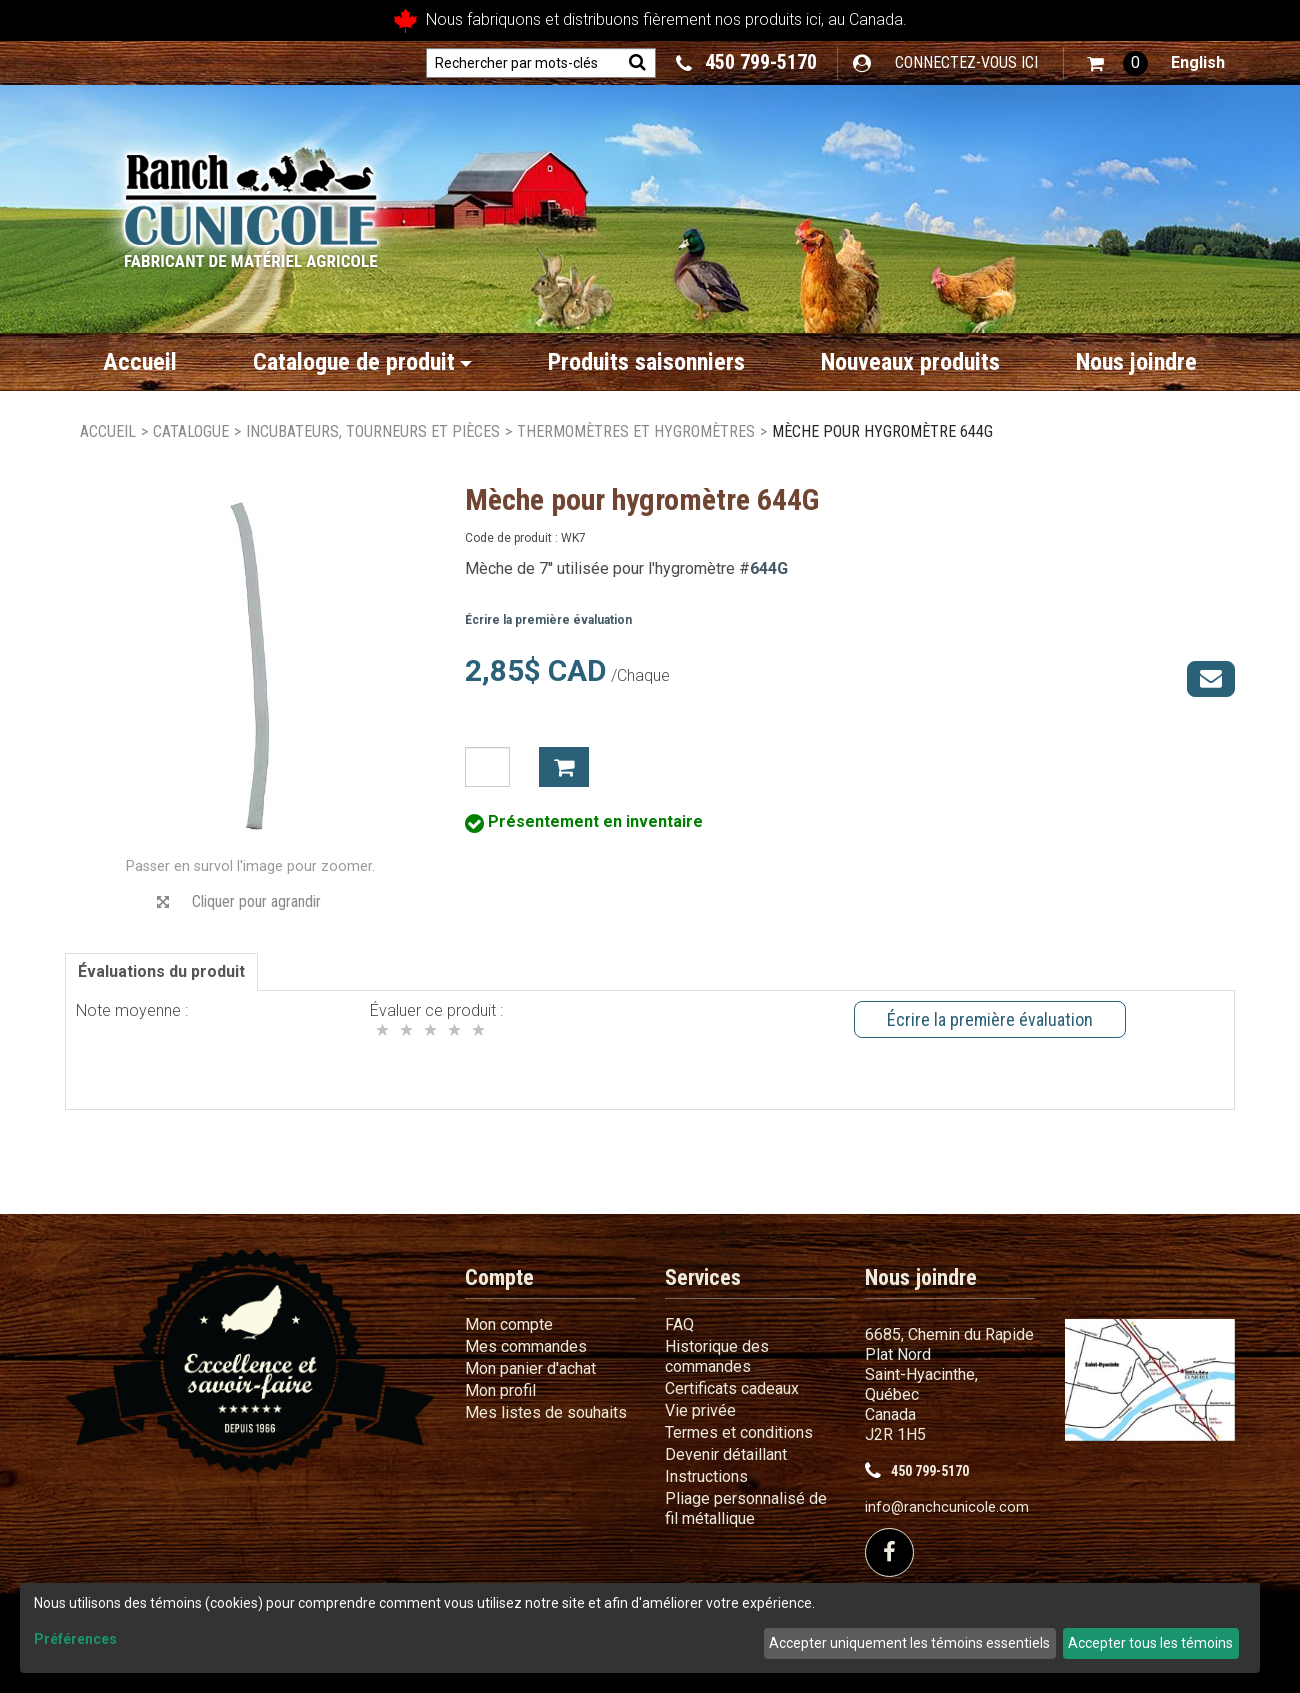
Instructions (706, 1476)
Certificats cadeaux (732, 1388)
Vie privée (700, 1410)
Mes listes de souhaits (546, 1412)
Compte (499, 1277)
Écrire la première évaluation (548, 620)
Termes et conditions (739, 1432)
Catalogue (191, 431)
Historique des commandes (717, 1356)
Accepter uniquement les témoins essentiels (909, 1643)
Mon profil (500, 1390)
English (1198, 62)
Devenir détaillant (726, 1454)
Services (703, 1277)
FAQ (679, 1324)
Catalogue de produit (362, 362)
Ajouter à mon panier (564, 767)
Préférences (75, 1639)
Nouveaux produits (910, 362)
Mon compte (509, 1324)
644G (769, 568)
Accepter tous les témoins (1150, 1643)
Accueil (140, 362)
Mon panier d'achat (530, 1368)
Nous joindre (1136, 362)
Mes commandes (526, 1346)
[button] (1117, 63)
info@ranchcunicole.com (947, 1507)
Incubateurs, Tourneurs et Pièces (373, 431)
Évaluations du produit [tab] (161, 971)
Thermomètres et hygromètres (636, 431)
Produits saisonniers (646, 362)
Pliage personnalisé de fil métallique (746, 1508)
